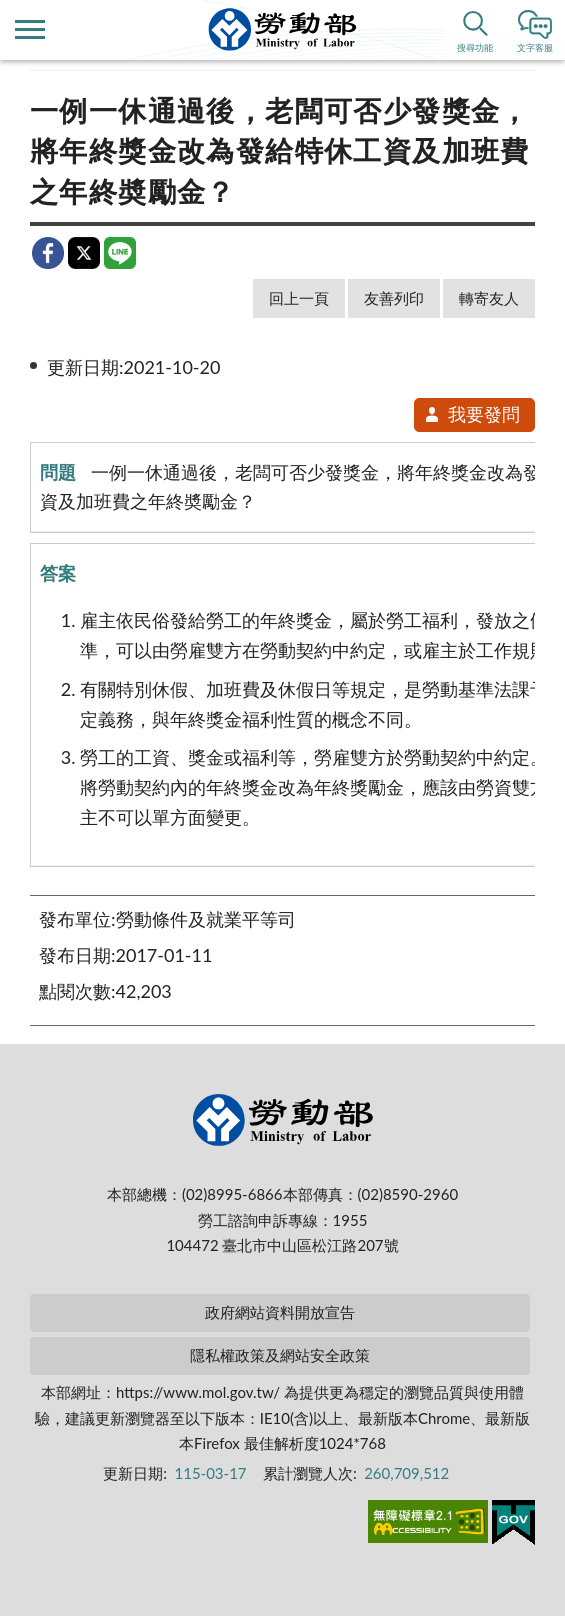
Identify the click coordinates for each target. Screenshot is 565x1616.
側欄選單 (30, 29)
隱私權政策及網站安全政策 (280, 1355)
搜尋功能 (475, 47)
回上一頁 (299, 298)
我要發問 (471, 414)
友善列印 (394, 298)
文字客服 (535, 47)
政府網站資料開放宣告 (280, 1312)
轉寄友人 (489, 298)
